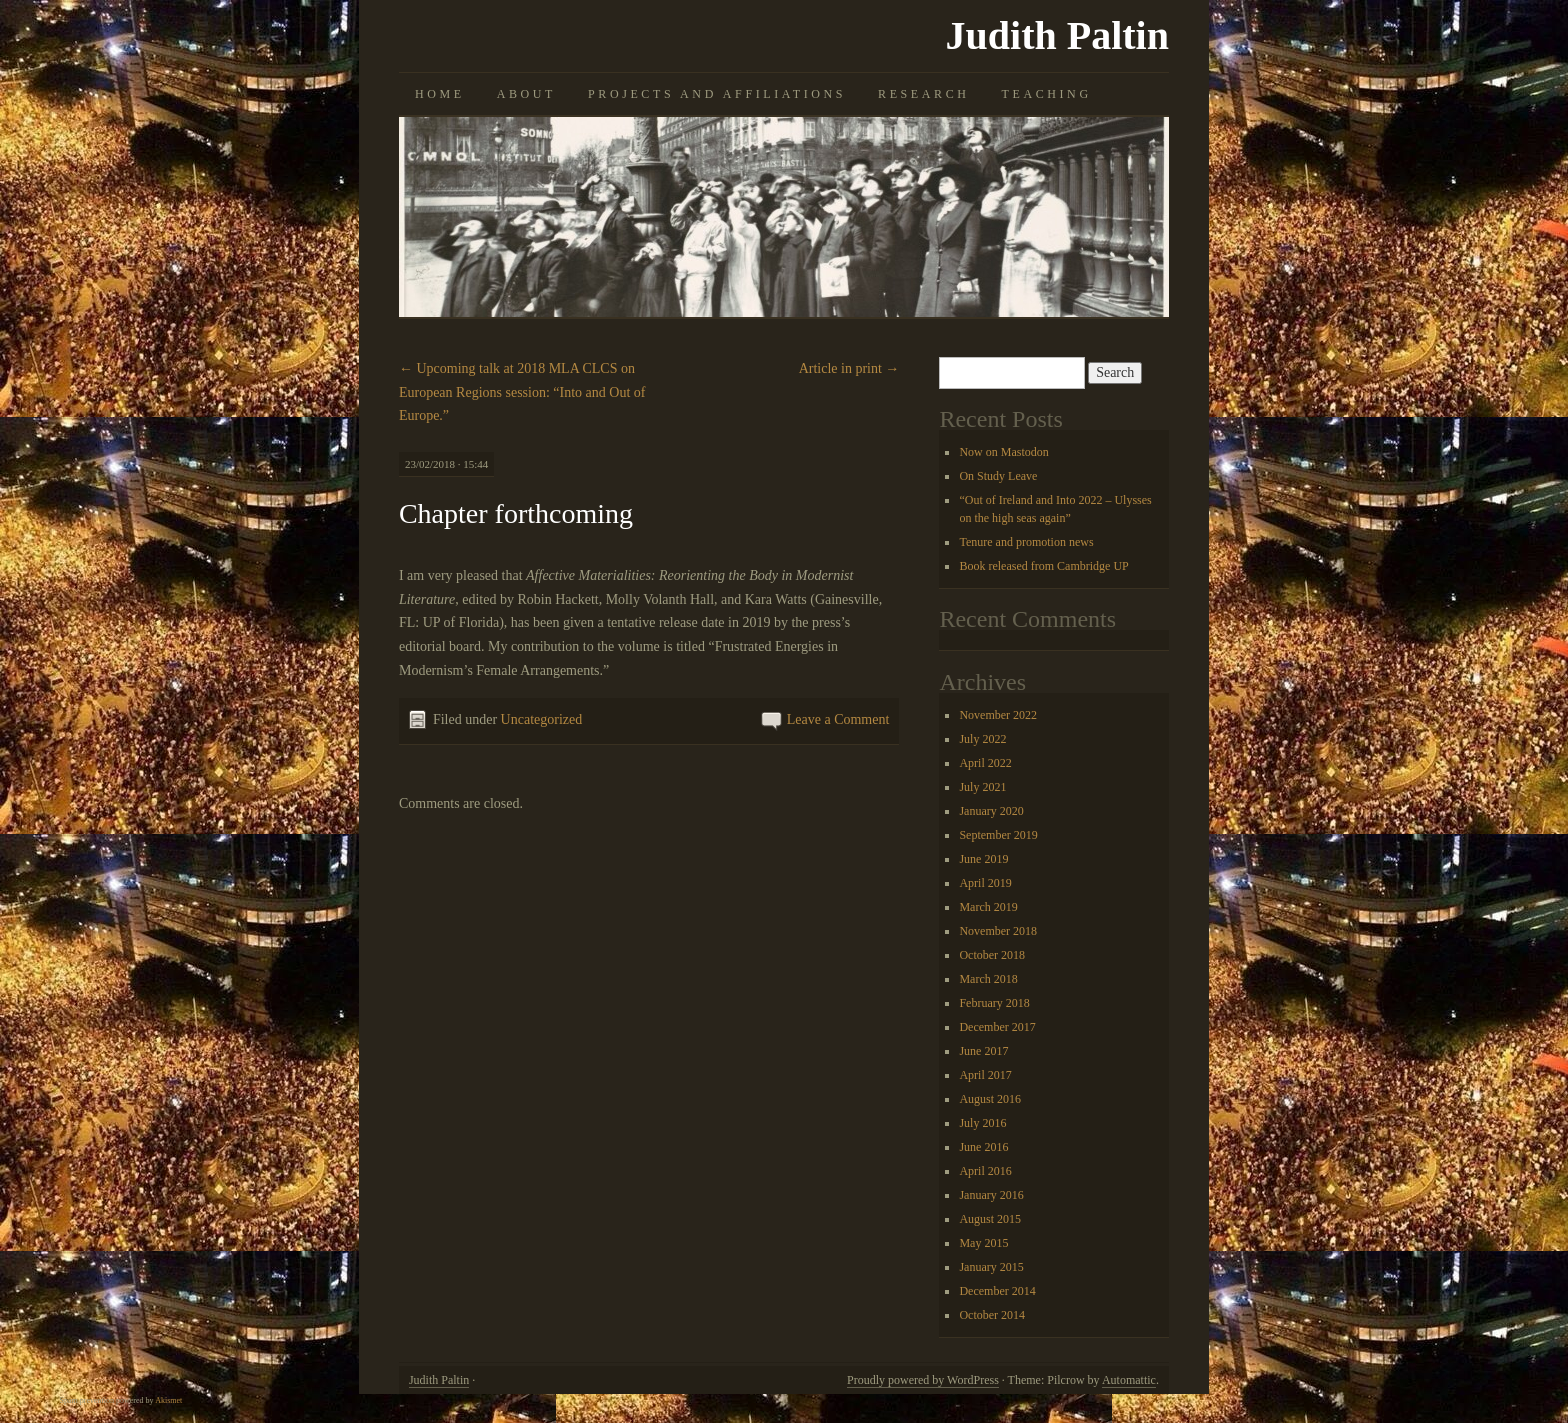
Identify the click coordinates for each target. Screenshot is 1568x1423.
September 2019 (998, 835)
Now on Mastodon (1003, 452)
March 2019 (988, 907)
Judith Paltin (1057, 35)
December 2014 (997, 1291)
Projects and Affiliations (717, 94)
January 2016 (991, 1195)
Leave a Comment (838, 719)
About (526, 94)
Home (440, 94)
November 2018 (998, 931)
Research (923, 94)
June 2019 (983, 859)
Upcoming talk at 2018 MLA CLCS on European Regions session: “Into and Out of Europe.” (522, 392)
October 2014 (992, 1315)
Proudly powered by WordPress (923, 1380)
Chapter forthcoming (516, 513)
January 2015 (991, 1267)
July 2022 (982, 739)
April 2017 (985, 1075)
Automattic (1129, 1380)
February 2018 (994, 1003)
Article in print (849, 368)
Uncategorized (542, 719)
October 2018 (992, 955)
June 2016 (983, 1147)
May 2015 (983, 1243)
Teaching (1047, 94)
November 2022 (998, 715)
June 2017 (983, 1051)
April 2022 (985, 763)
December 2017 (997, 1027)
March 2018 (988, 979)
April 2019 (985, 883)
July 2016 (982, 1123)
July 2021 (982, 787)
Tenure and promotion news (1026, 542)
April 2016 (985, 1171)
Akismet (168, 1400)
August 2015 (990, 1219)
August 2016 (990, 1099)
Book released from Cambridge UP (1043, 566)
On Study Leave (998, 476)
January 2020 (991, 811)
